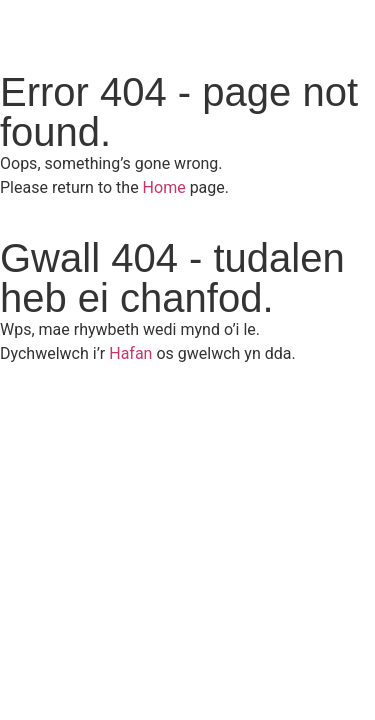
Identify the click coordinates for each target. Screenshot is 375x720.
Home (164, 187)
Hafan (130, 353)
